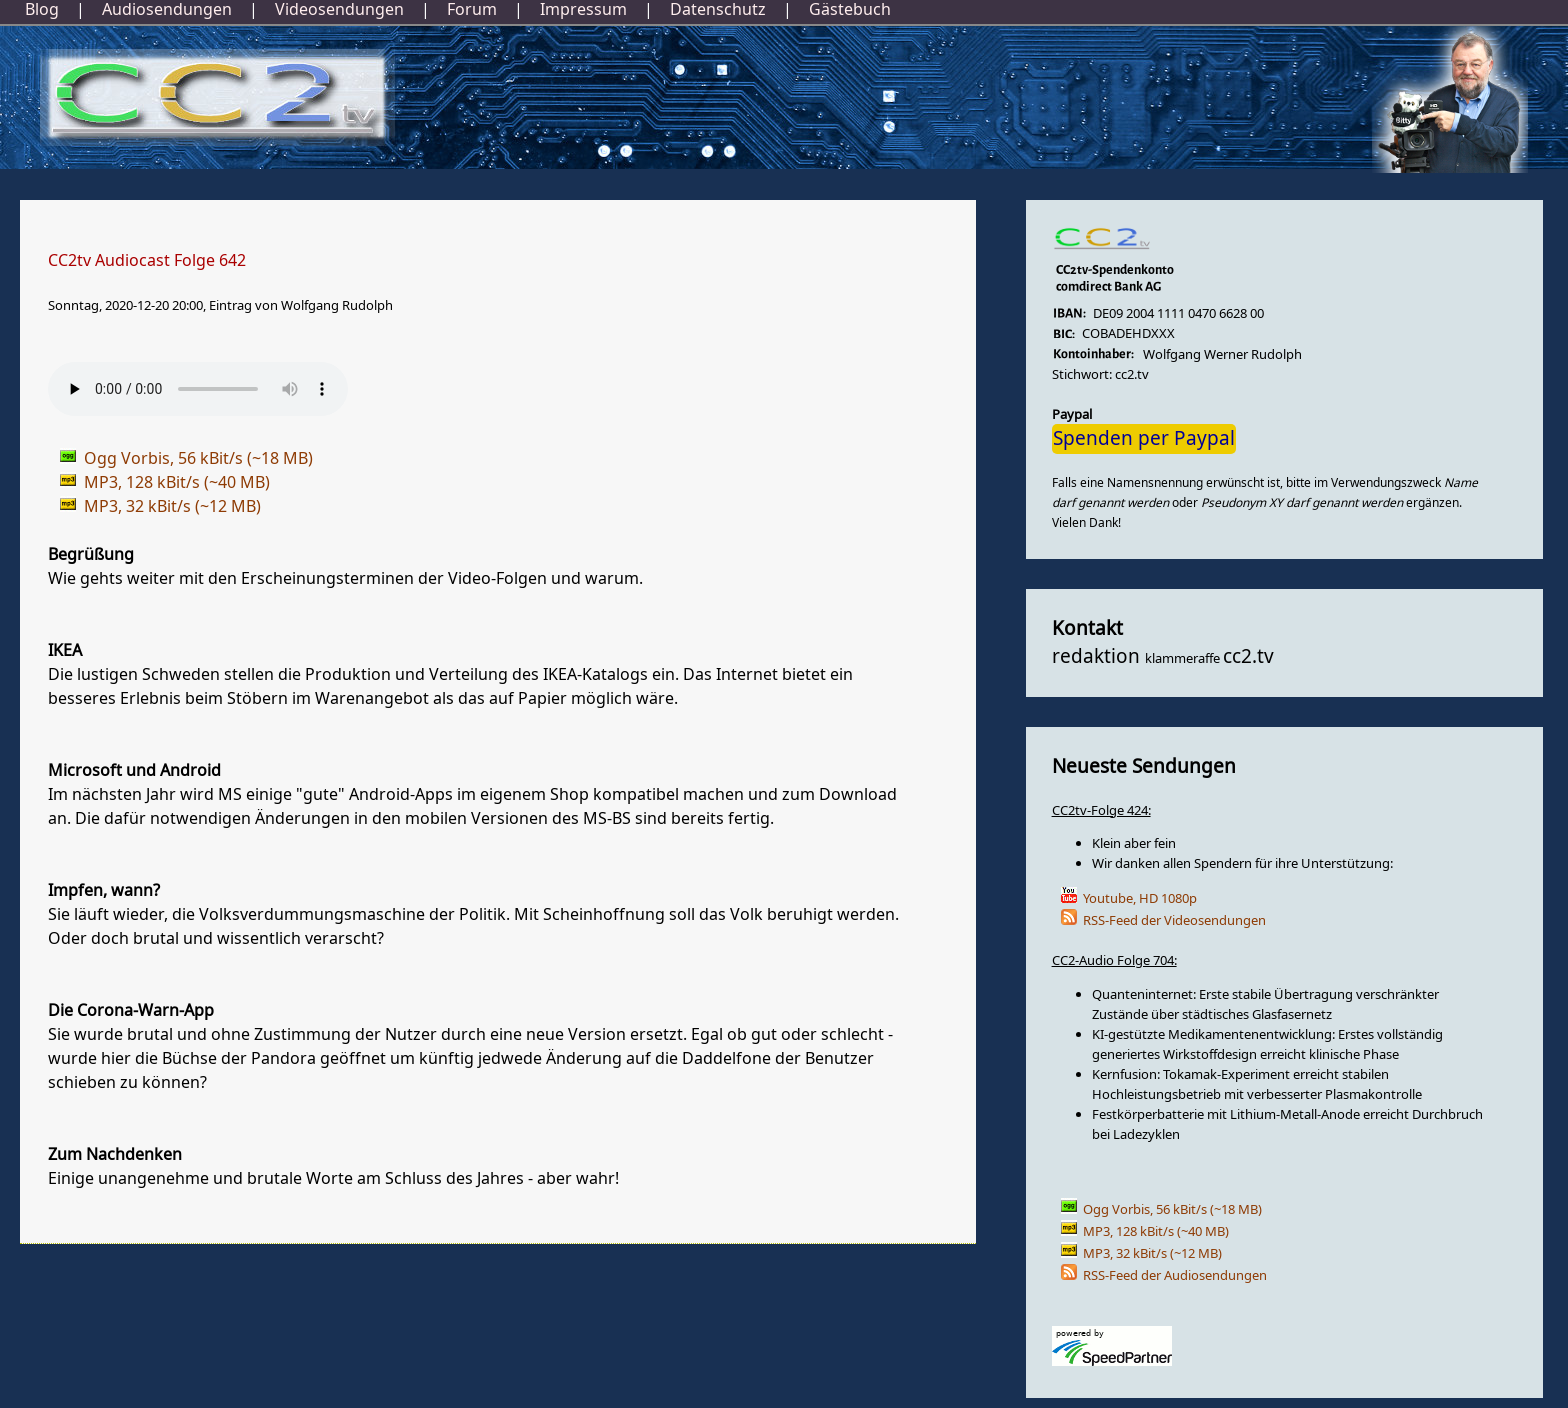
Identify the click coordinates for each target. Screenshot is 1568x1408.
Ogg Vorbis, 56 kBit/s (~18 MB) (1172, 1209)
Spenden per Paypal (1144, 439)
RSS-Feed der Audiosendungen (1175, 1275)
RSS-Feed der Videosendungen (1174, 920)
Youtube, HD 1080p (1140, 898)
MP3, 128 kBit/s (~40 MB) (1156, 1231)
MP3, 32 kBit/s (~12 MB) (1152, 1253)
